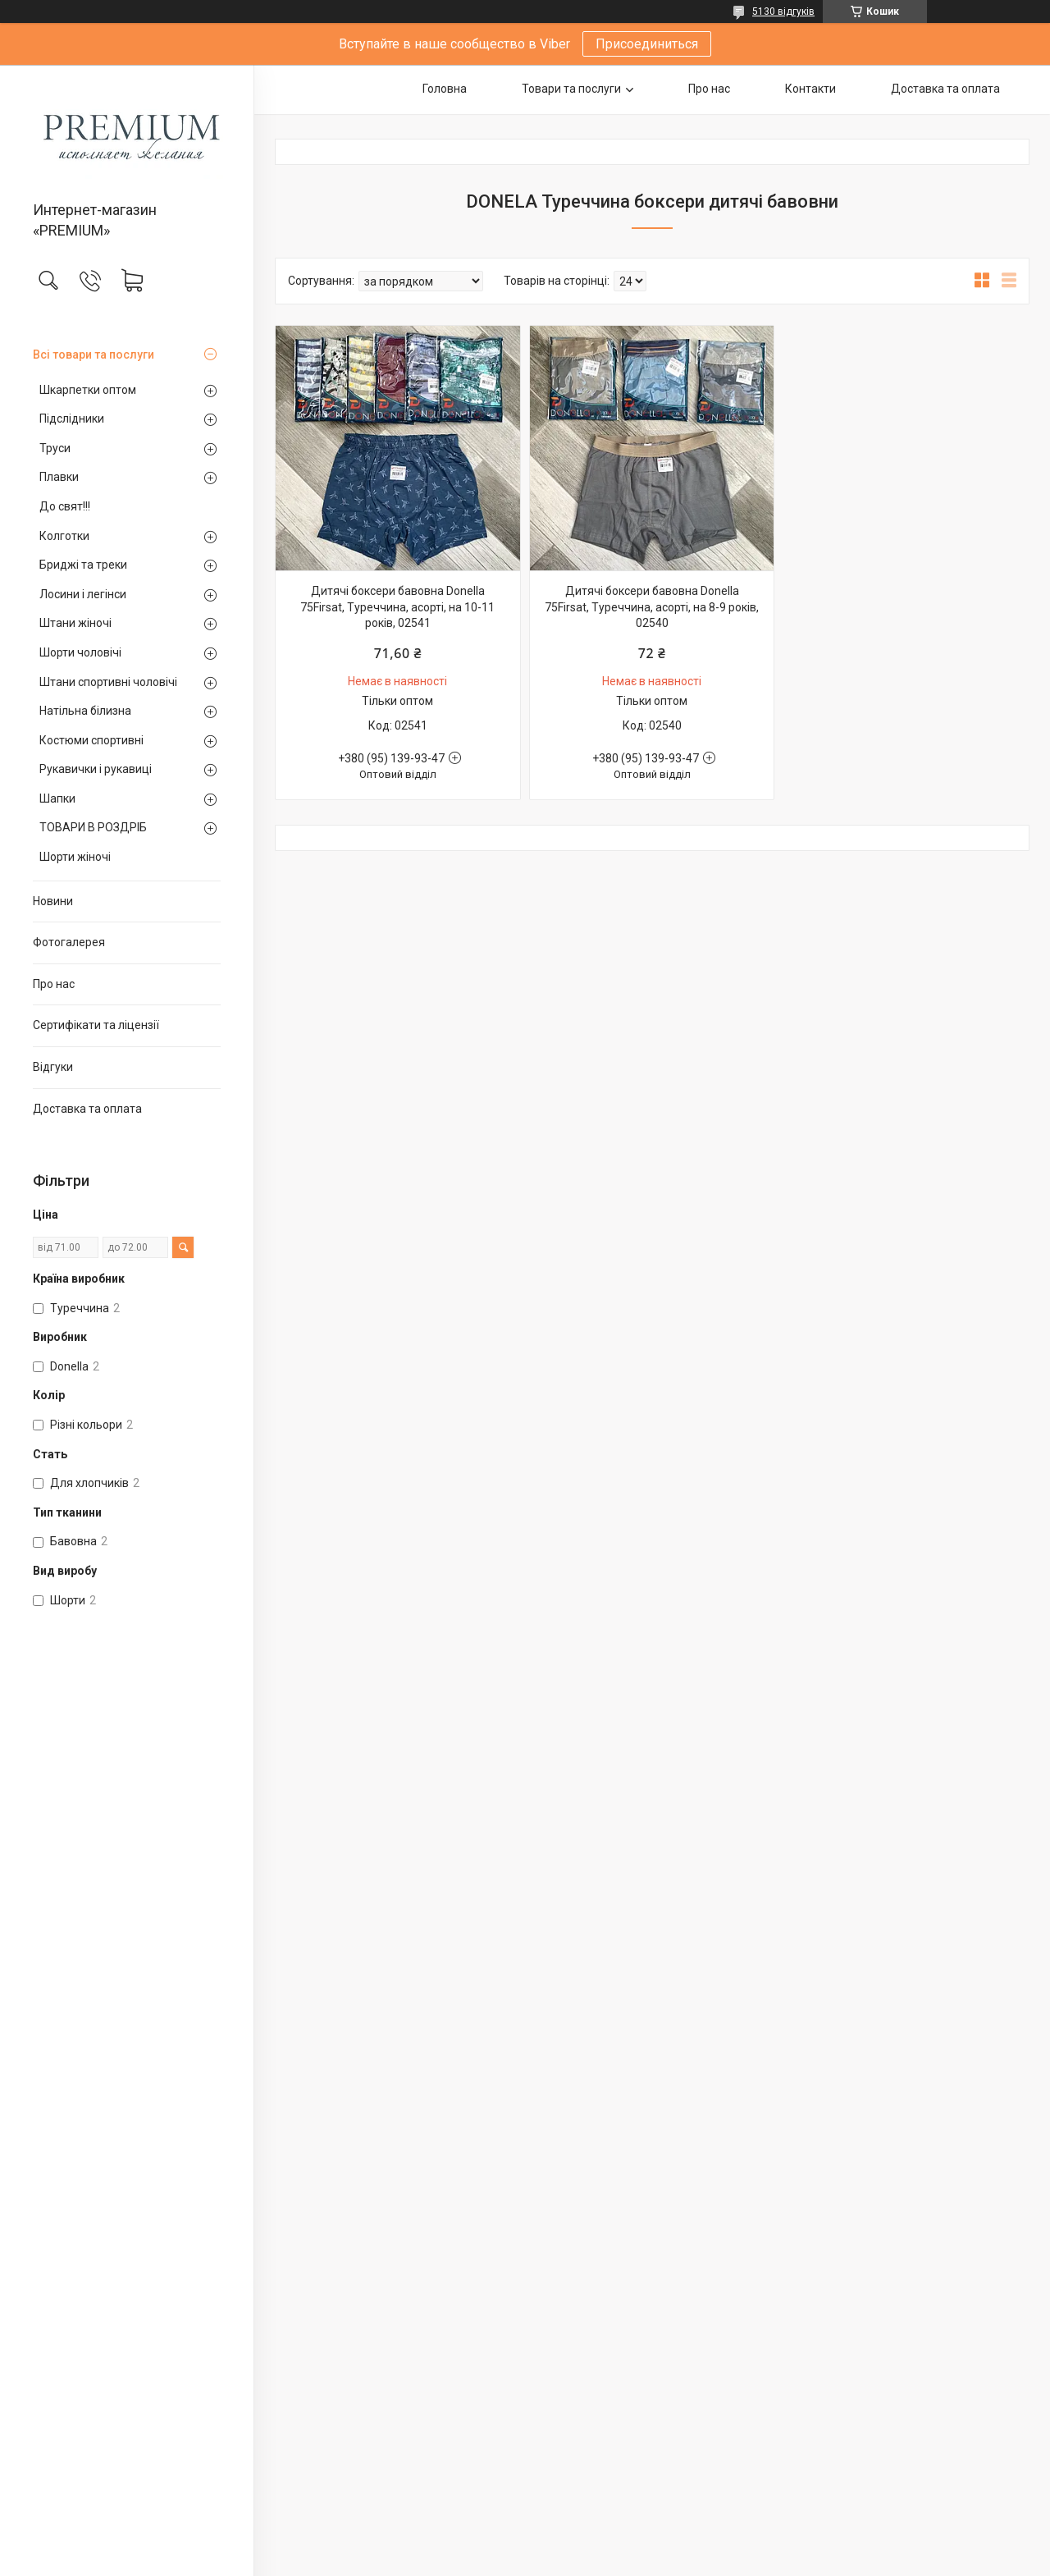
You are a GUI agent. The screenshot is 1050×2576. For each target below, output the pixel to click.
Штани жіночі (75, 622)
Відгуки (53, 1066)
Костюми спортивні (91, 740)
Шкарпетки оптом (87, 389)
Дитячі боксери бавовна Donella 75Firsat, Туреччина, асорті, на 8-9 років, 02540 (652, 606)
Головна (444, 88)
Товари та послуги (571, 88)
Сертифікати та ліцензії (96, 1025)
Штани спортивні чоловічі (108, 682)
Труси (55, 448)
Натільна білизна (85, 710)
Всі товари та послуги (93, 354)
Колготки (64, 535)
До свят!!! (64, 506)
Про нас (54, 984)
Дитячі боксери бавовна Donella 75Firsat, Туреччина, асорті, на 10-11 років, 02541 (397, 606)
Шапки (57, 798)
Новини (53, 901)
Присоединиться (647, 44)
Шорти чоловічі (80, 652)
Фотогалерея (69, 942)
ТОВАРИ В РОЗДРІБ (93, 827)
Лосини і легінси (82, 594)
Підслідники (71, 418)
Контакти (810, 88)
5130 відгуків (783, 11)
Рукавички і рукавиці (95, 769)
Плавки (59, 476)
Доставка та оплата (87, 1108)
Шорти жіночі (75, 856)
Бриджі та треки (83, 564)
